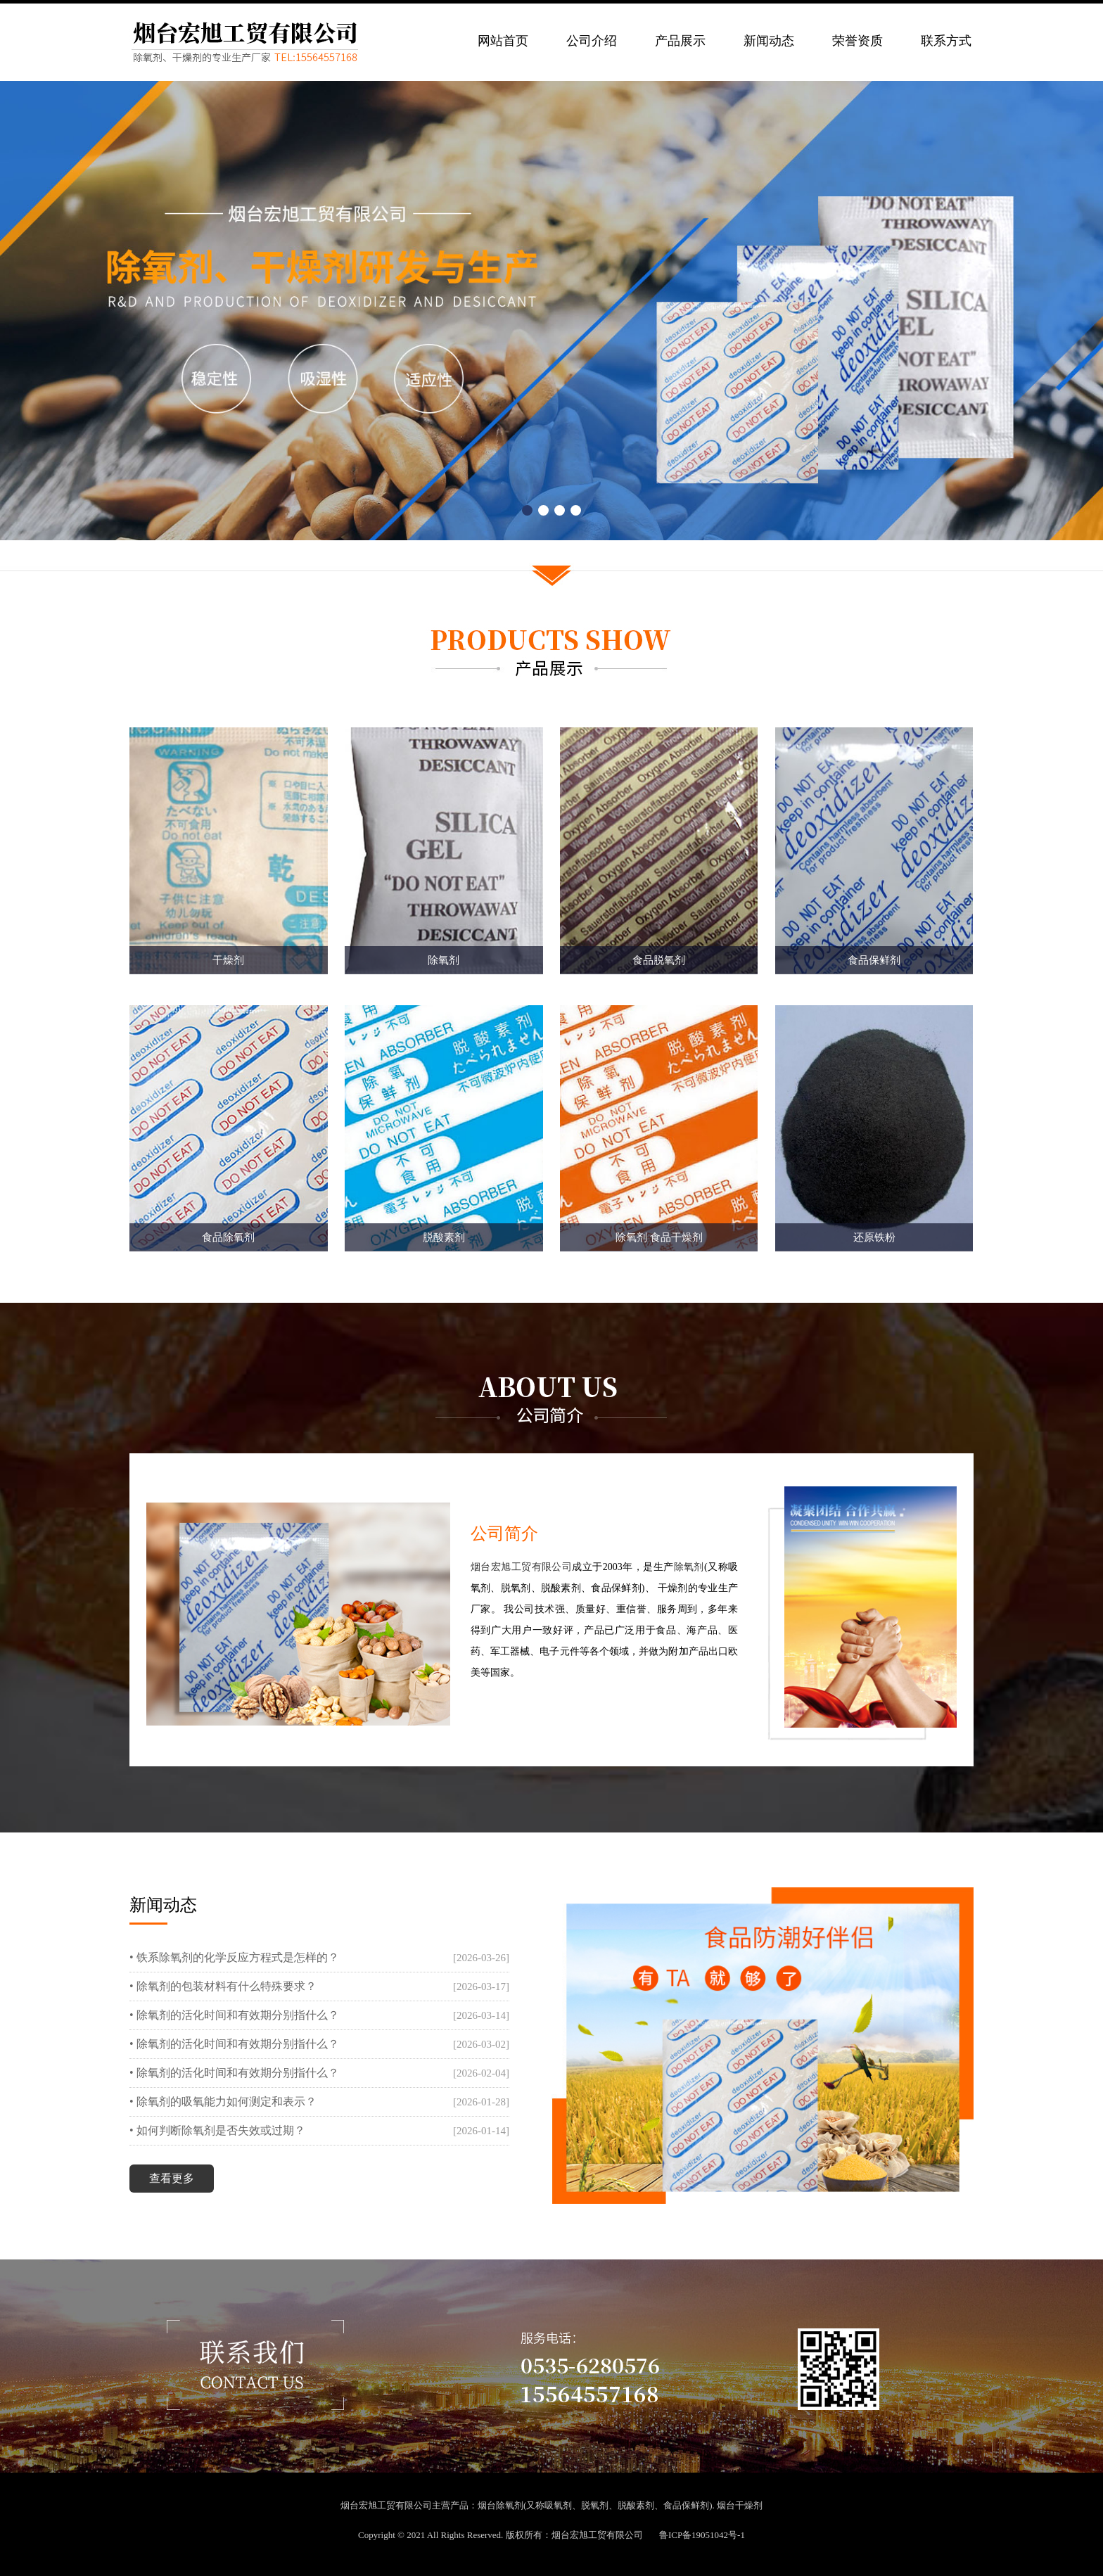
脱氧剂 (594, 2505)
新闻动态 (769, 41)
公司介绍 (591, 41)
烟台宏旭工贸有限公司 (522, 1567)
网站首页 (503, 41)
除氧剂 (689, 1567)
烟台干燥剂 (740, 2505)
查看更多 (171, 2178)
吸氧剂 (558, 2505)
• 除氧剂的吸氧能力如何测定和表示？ (223, 2102)
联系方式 (946, 41)
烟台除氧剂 (500, 2505)
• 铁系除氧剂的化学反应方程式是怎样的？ (234, 1957)
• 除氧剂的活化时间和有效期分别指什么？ (234, 2015)
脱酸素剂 (636, 2505)
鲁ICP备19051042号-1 (702, 2535)
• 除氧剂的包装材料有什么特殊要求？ (223, 1986)
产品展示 (680, 41)
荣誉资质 (857, 41)
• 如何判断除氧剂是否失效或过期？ (217, 2130)
